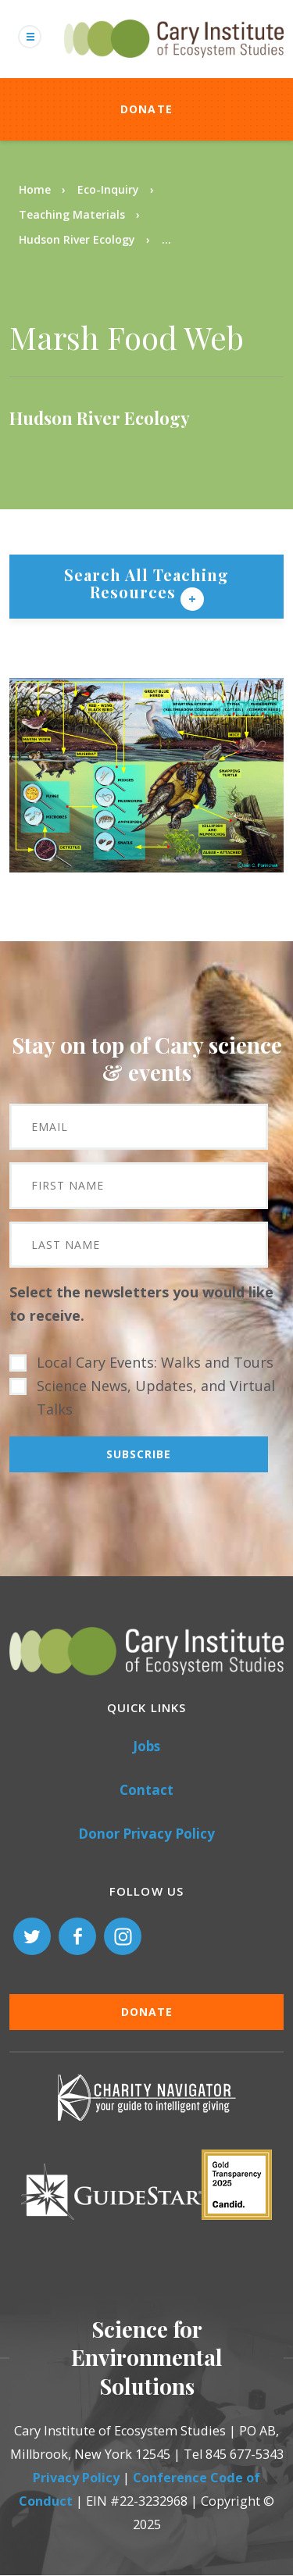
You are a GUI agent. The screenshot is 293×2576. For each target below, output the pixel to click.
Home (35, 189)
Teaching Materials (72, 214)
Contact (146, 1790)
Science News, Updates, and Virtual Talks (156, 1397)
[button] (146, 867)
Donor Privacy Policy (146, 1834)
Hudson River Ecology (77, 239)
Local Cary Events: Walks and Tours (155, 1362)
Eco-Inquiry (108, 189)
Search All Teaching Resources (146, 583)
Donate (146, 109)
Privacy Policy (76, 2477)
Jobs (146, 1746)
